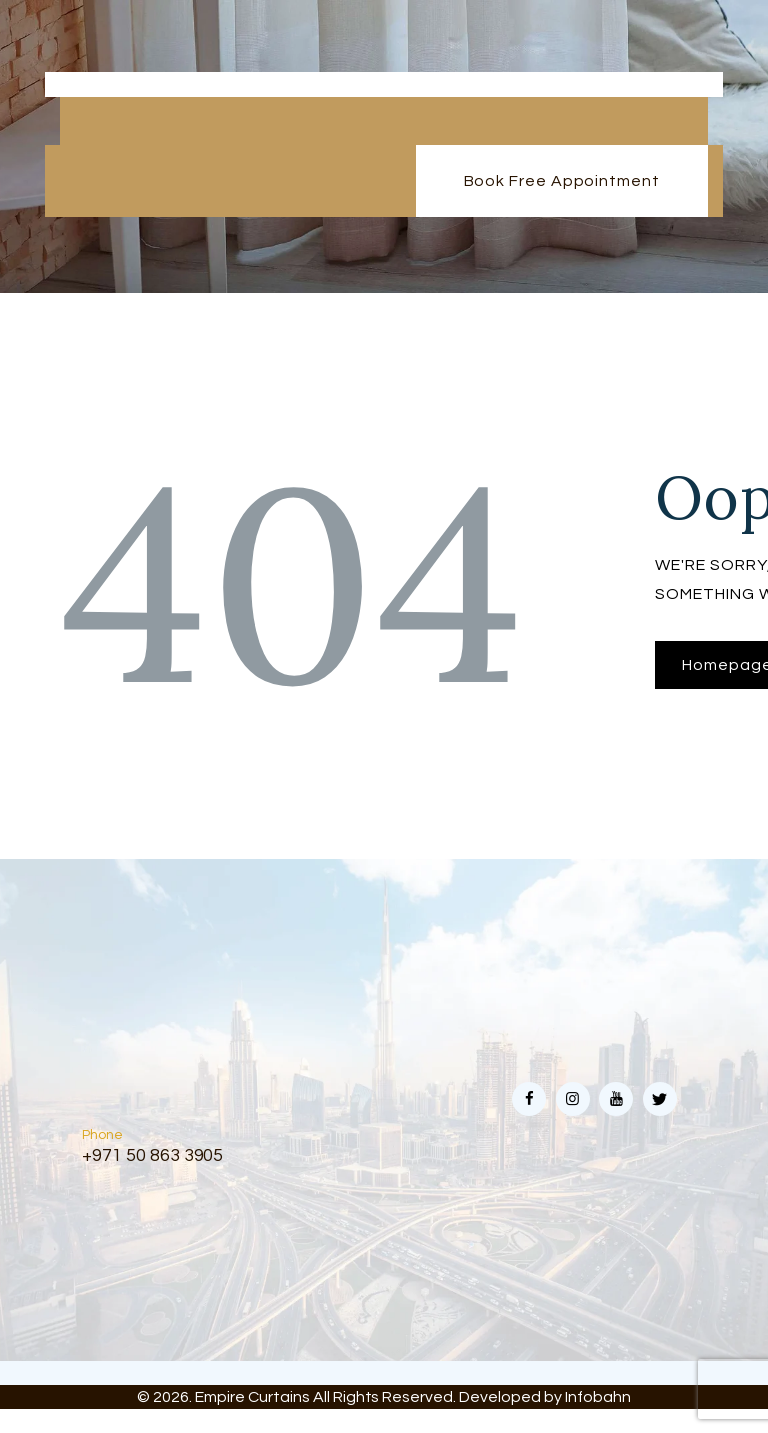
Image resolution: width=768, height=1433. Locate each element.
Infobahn (598, 1397)
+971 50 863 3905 (153, 1155)
